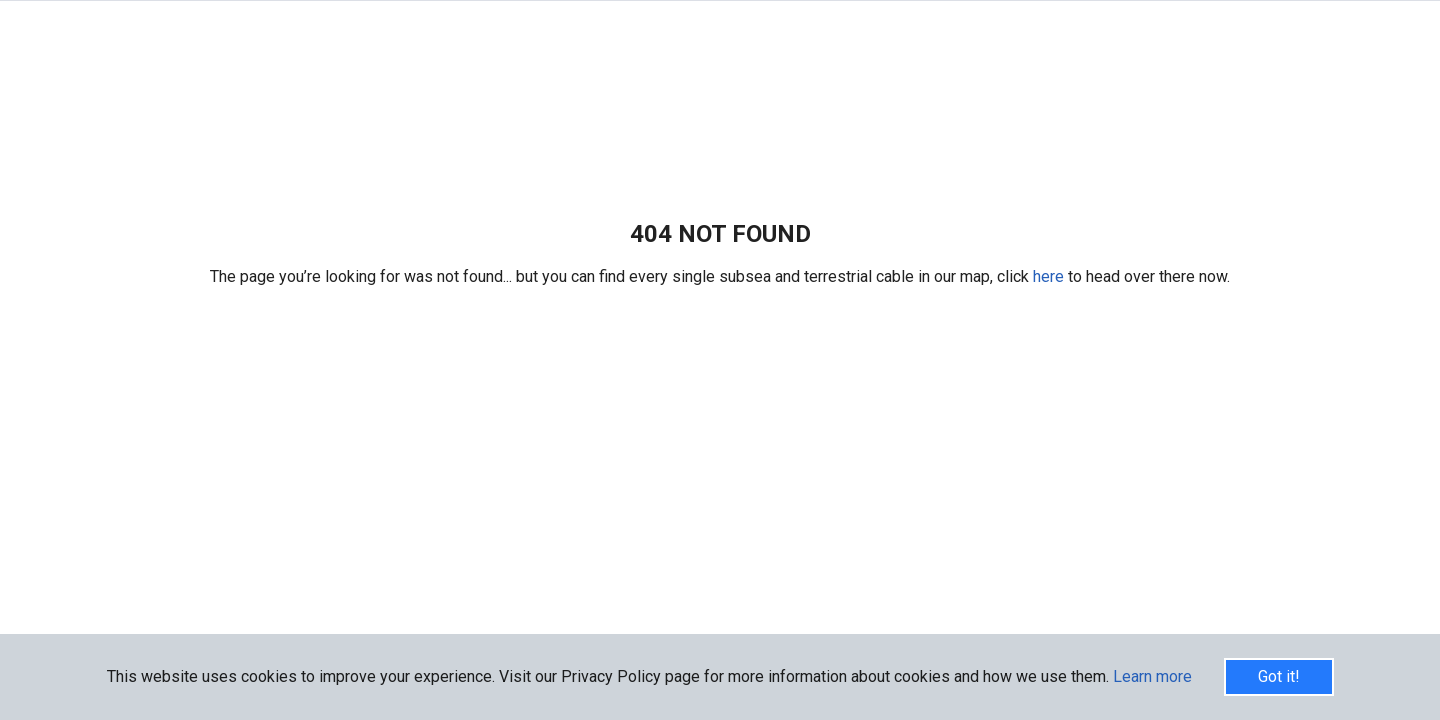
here (1050, 276)
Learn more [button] (1152, 676)
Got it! (1279, 676)
